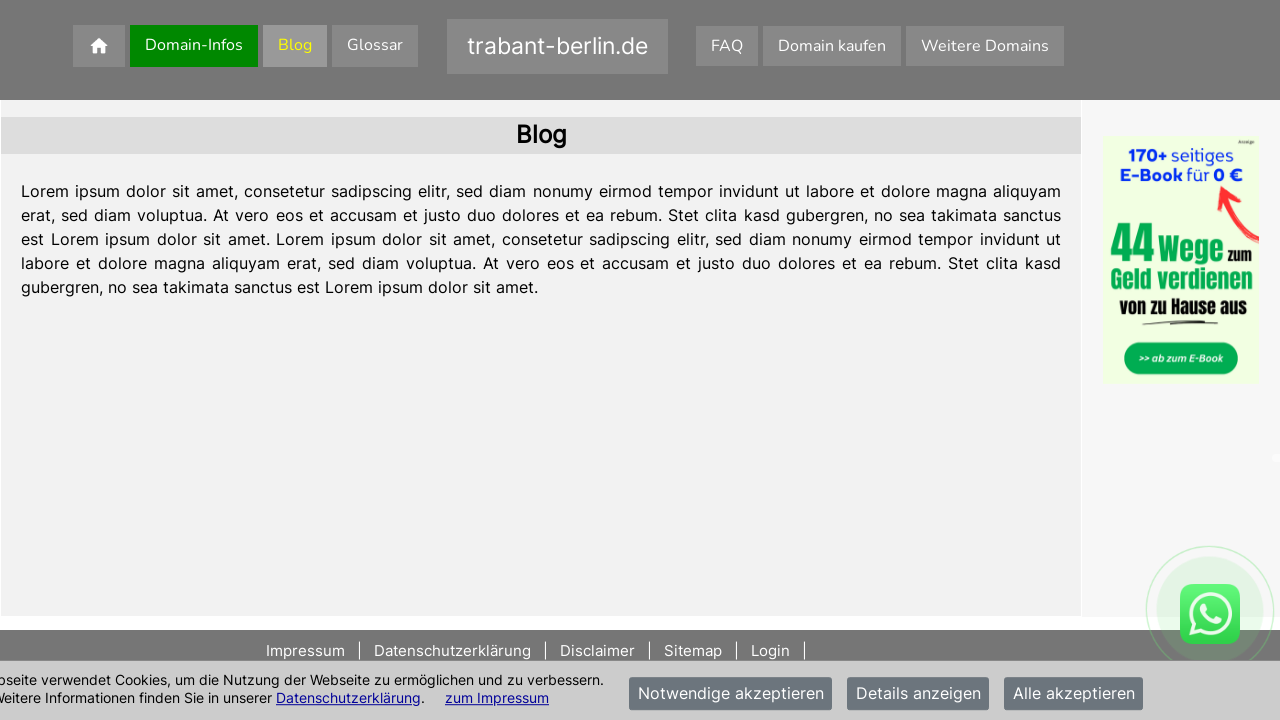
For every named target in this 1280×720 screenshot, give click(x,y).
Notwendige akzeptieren (731, 694)
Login (770, 650)
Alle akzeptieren (1074, 694)
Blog (295, 45)
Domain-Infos (194, 45)
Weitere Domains (985, 46)
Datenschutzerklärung (348, 697)
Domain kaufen (832, 46)
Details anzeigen (918, 694)
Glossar (375, 45)
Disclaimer (597, 650)
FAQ (727, 46)
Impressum (307, 650)
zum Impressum (497, 697)
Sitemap (693, 650)
